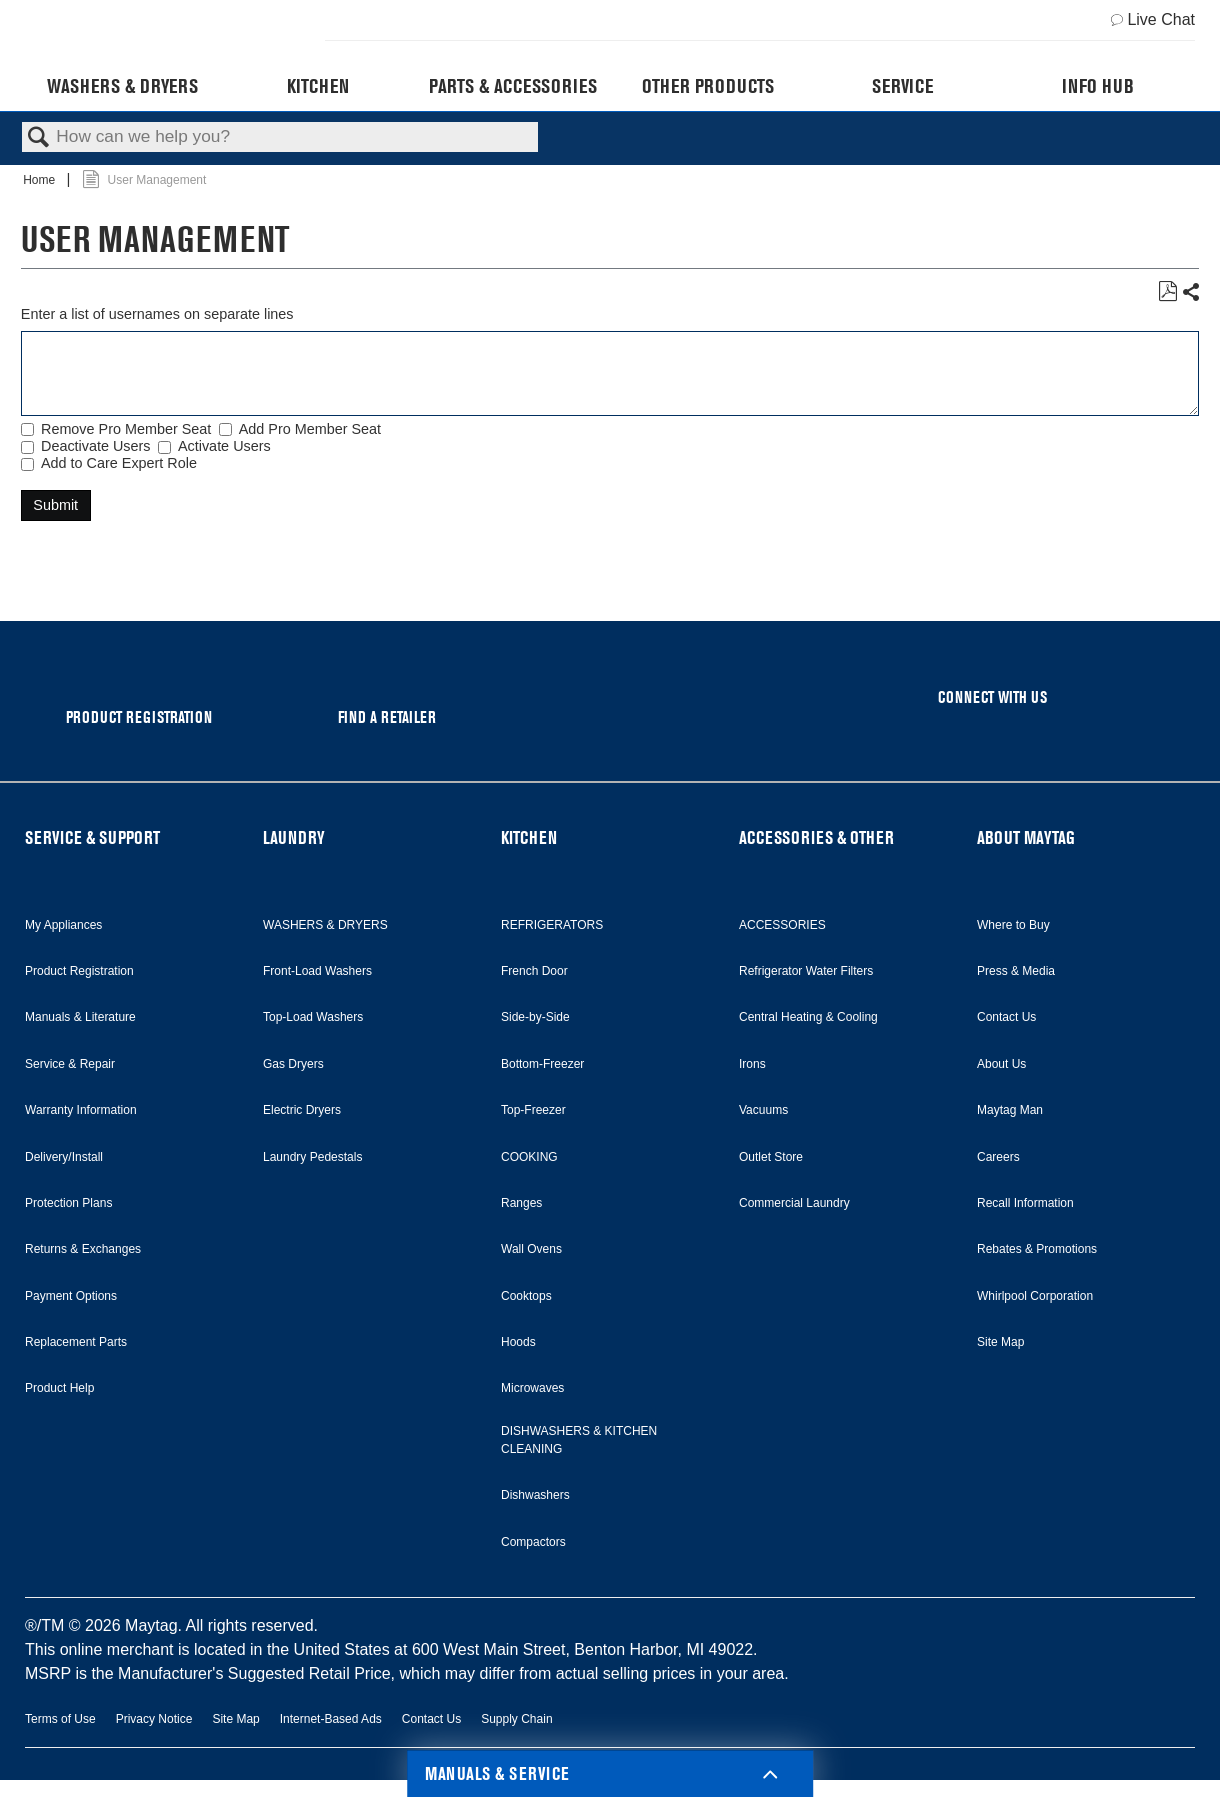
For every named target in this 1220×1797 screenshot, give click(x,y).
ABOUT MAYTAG (1026, 837)
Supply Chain (516, 1719)
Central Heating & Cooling (808, 1017)
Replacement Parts (76, 1342)
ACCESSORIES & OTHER (816, 837)
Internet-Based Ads (331, 1719)
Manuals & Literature (80, 1017)
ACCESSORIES (782, 925)
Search (39, 138)
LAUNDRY (294, 837)
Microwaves (532, 1388)
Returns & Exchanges (83, 1249)
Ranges (521, 1203)
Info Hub (1098, 86)
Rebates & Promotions (1037, 1249)
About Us (1001, 1064)
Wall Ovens (531, 1249)
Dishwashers (535, 1495)
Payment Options (71, 1296)
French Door (534, 971)
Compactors (533, 1542)
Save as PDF (1167, 291)
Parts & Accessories (513, 86)
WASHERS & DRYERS (325, 925)
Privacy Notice (154, 1719)
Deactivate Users (96, 446)
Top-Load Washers (313, 1017)
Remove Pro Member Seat (126, 429)
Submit (55, 505)
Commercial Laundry (794, 1203)
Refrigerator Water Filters (806, 971)
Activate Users (224, 446)
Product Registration (79, 971)
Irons (752, 1064)
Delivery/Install (64, 1157)
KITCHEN (529, 837)
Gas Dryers (293, 1064)
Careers (998, 1157)
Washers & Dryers (122, 86)
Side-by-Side (535, 1017)
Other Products (708, 86)
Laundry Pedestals (312, 1157)
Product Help (59, 1388)
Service (902, 86)
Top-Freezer (533, 1110)
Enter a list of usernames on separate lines (157, 314)
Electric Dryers (302, 1110)
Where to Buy (1013, 925)
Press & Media (1016, 971)
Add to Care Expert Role (119, 463)
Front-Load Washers (317, 971)
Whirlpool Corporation (1035, 1296)
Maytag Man (1010, 1110)
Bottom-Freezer (542, 1064)
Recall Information (1025, 1203)
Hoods (518, 1342)
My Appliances (63, 925)
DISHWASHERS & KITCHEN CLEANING (579, 1440)
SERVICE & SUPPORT (92, 837)
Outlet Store (771, 1157)
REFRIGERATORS (552, 925)
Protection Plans (68, 1203)
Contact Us (1006, 1017)
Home (40, 180)
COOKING (529, 1157)
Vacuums (763, 1110)
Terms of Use (60, 1719)
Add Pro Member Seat (310, 429)
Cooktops (526, 1296)
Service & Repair (70, 1064)
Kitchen (318, 86)
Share (1190, 292)
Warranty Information (81, 1110)
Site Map (1000, 1342)
